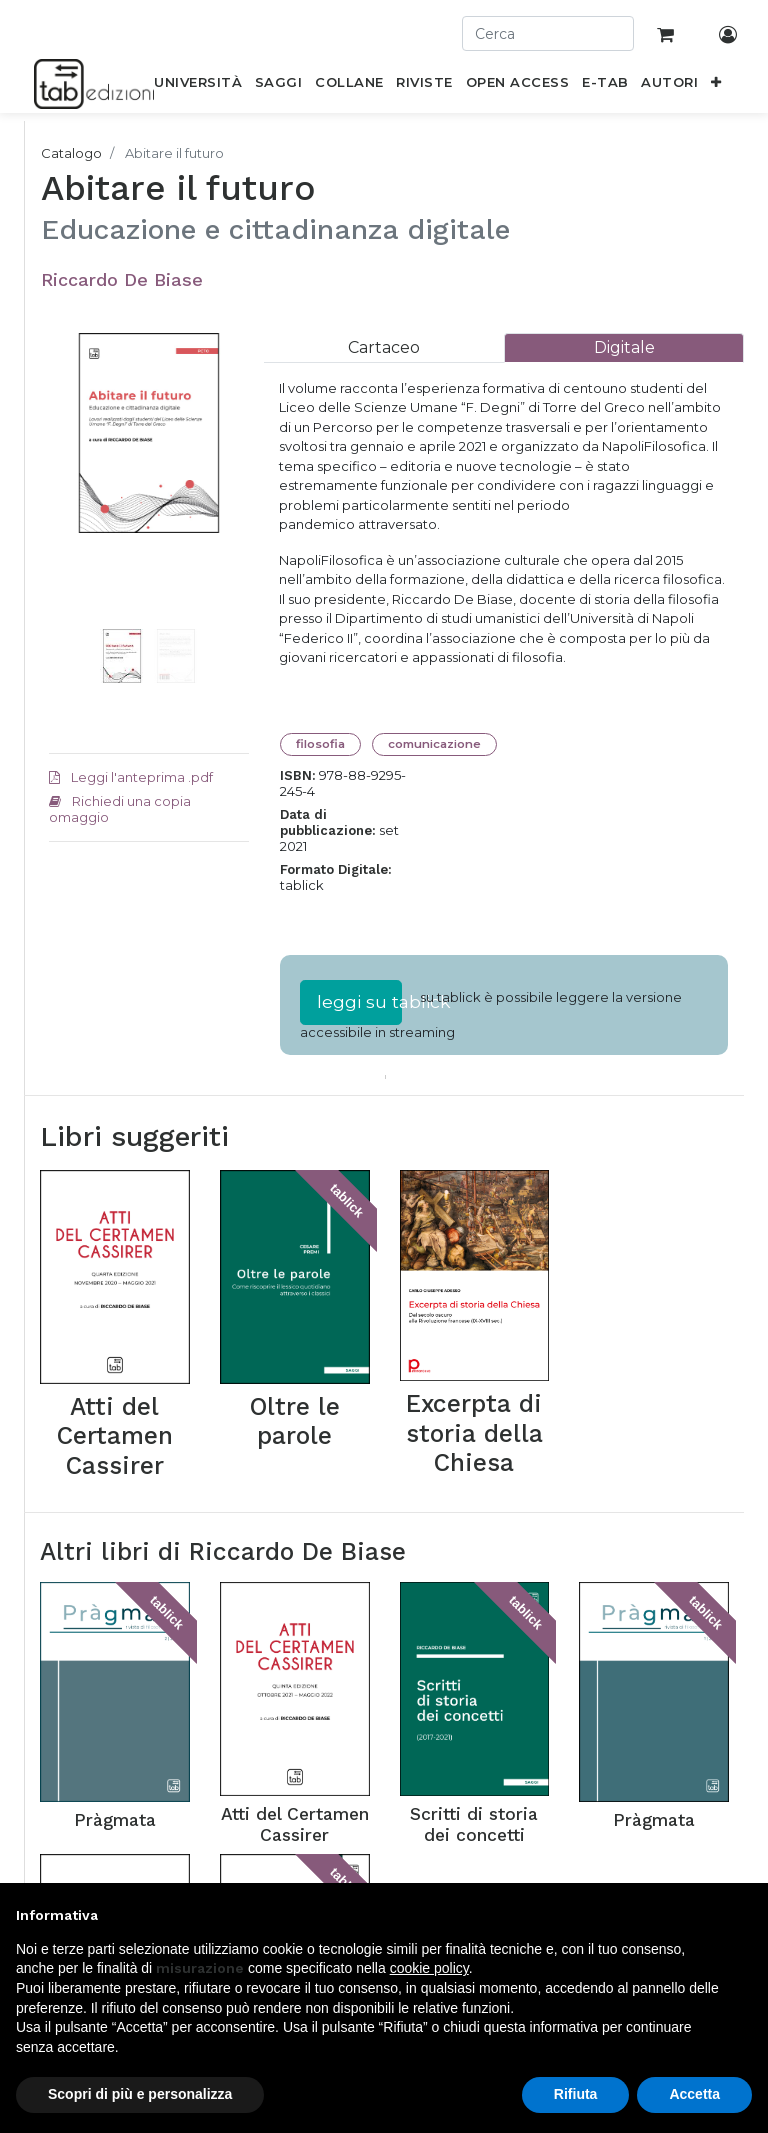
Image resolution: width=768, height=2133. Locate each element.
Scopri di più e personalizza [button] (140, 2094)
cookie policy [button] (429, 1968)
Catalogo (71, 153)
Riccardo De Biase (122, 279)
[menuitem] (198, 86)
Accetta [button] (694, 2094)
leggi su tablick (359, 1001)
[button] (716, 86)
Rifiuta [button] (576, 2094)
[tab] (384, 347)
